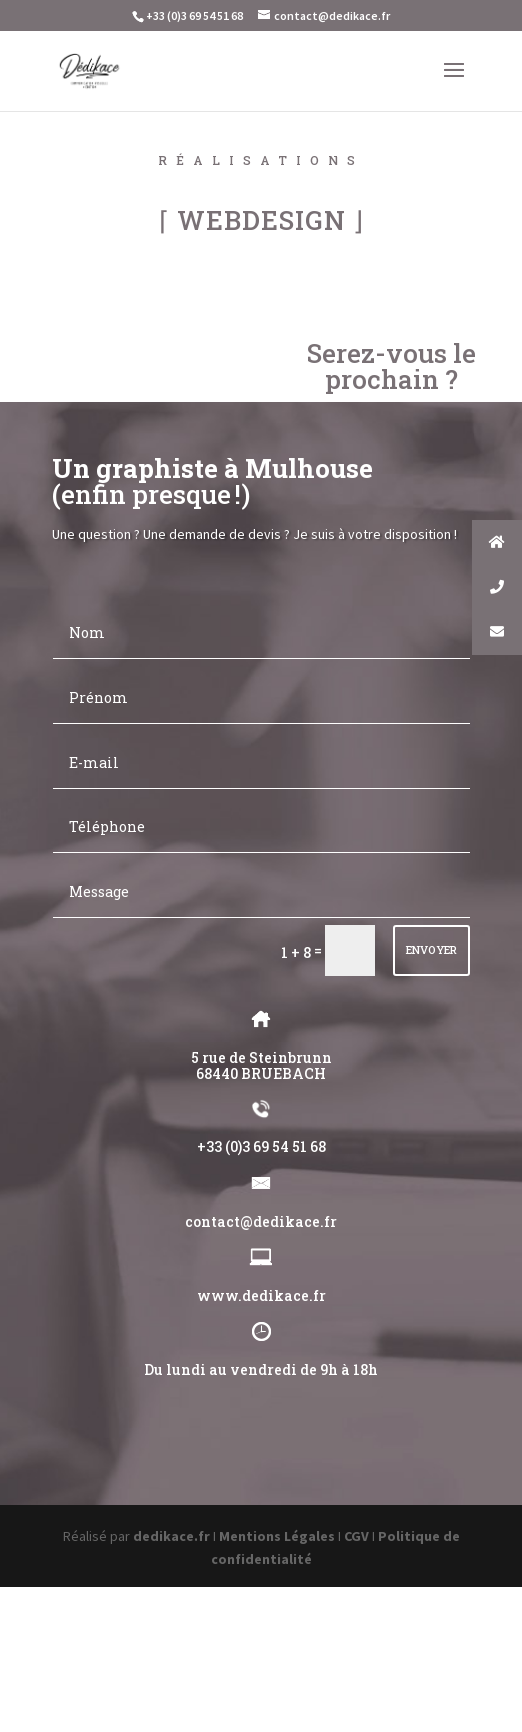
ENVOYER (431, 949)
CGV (356, 1536)
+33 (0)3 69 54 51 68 (261, 1146)
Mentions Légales (277, 1536)
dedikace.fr (171, 1536)
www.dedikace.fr (261, 1295)
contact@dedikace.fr (261, 1221)
